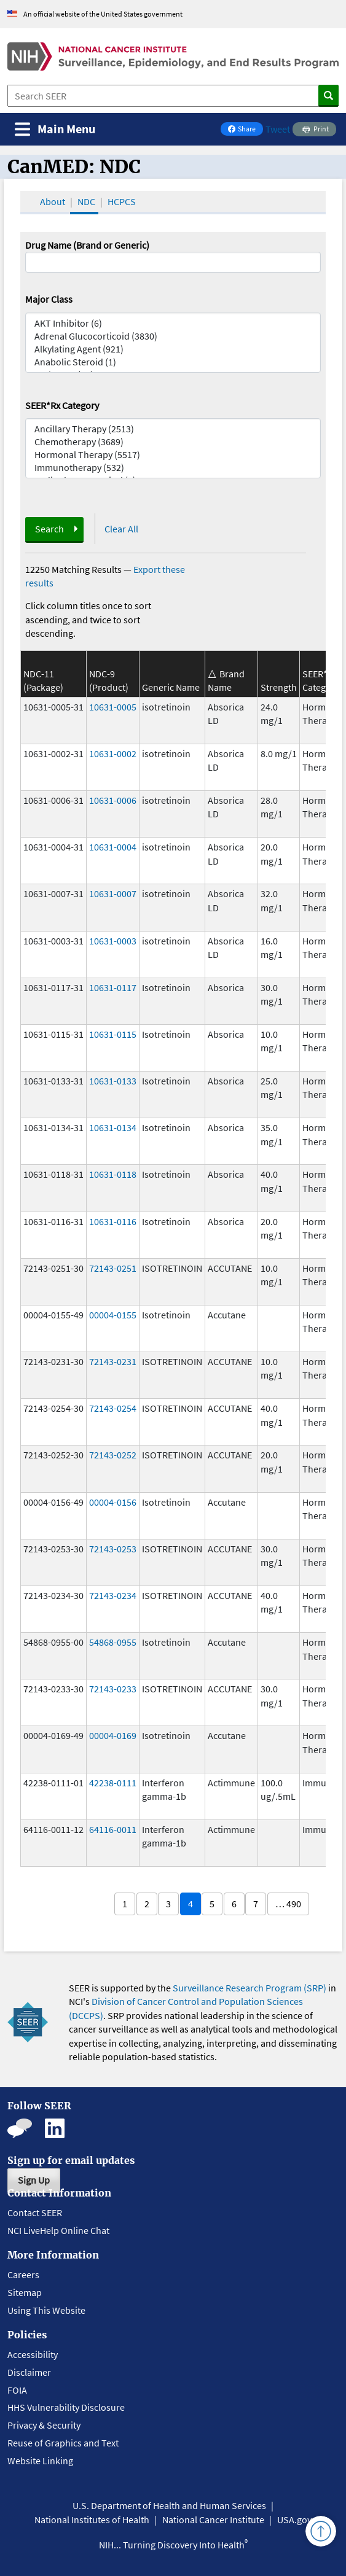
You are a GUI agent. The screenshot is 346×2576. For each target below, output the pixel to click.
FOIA (17, 2390)
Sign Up (34, 2180)
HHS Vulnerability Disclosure (66, 2407)
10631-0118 (112, 1174)
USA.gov (294, 2519)
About (52, 201)
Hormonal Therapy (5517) (173, 454)
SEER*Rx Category (62, 405)
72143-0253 (112, 1549)
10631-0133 (112, 1081)
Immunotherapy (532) (173, 467)
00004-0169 (112, 1735)
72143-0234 (112, 1595)
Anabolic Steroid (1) (173, 362)
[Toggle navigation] (55, 129)
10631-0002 (112, 753)
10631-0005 (112, 707)
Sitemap (24, 2292)
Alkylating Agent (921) (173, 349)
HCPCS (122, 201)
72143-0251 (112, 1268)
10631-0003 (112, 941)
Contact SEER (34, 2212)
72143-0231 (112, 1361)
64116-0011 (112, 1829)
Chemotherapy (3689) (173, 441)
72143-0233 (112, 1689)
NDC (86, 201)
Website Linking (40, 2460)
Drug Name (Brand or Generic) (87, 245)
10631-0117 (112, 987)
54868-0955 (112, 1642)
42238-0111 (112, 1782)
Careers (23, 2274)
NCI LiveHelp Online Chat (58, 2230)
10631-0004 (112, 847)
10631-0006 (112, 800)
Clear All (121, 529)
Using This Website (46, 2310)
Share (245, 130)
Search (49, 529)
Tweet (277, 129)
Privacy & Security (44, 2425)
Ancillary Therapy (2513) (173, 428)
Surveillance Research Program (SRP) (249, 1988)
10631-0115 (112, 1034)
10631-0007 (112, 893)
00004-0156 (112, 1502)
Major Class (49, 299)
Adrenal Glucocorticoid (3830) (173, 336)
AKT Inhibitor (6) (173, 323)
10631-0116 (112, 1221)
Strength (279, 687)
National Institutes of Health (91, 2519)
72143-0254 (112, 1408)
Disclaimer (29, 2372)
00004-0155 (112, 1315)
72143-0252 (112, 1455)
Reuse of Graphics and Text (63, 2443)
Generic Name (171, 687)
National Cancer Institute (213, 2519)
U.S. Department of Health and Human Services (169, 2505)
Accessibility (32, 2354)
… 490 (288, 1903)
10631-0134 (112, 1127)
